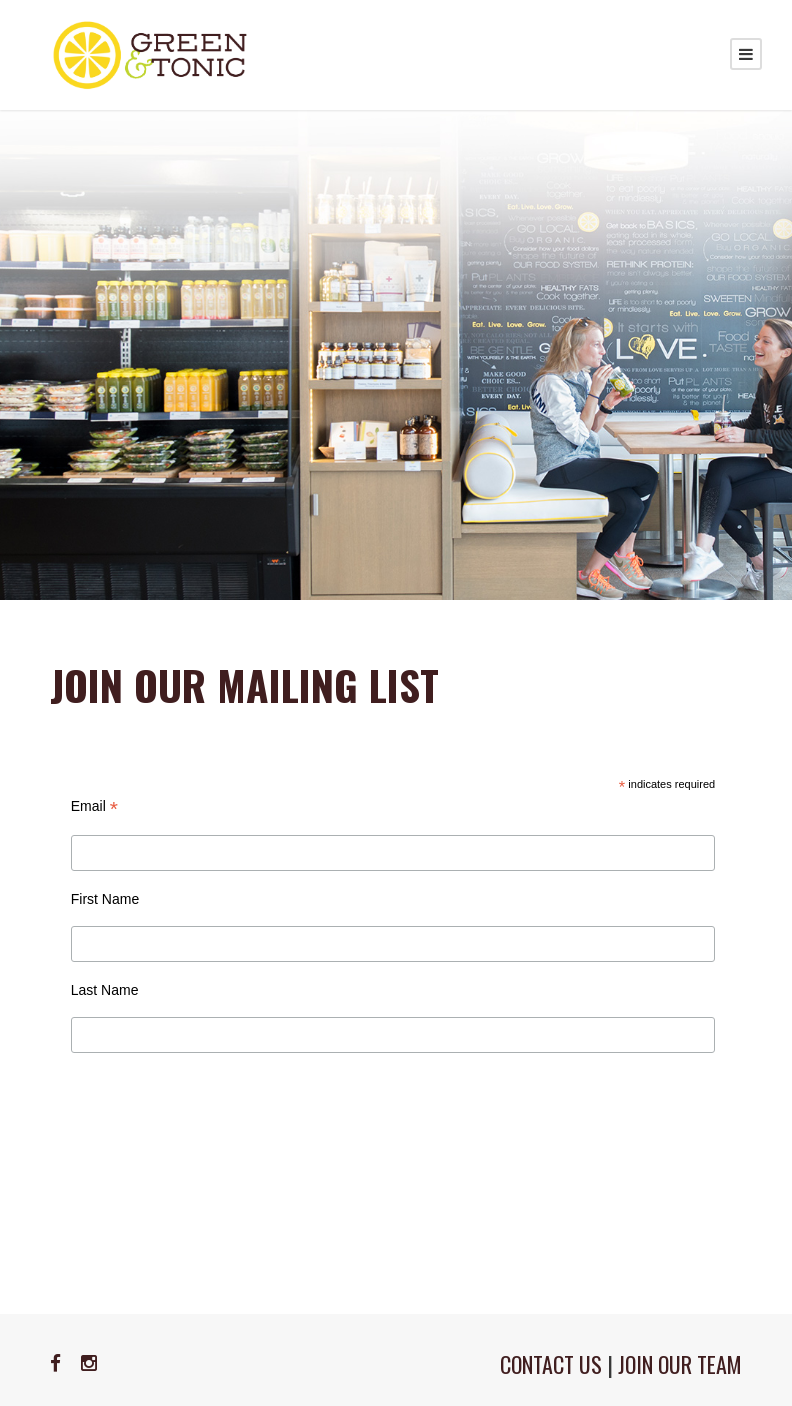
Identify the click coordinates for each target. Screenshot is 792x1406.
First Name (105, 899)
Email (94, 806)
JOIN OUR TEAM (680, 1364)
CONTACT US (551, 1364)
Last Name (105, 990)
